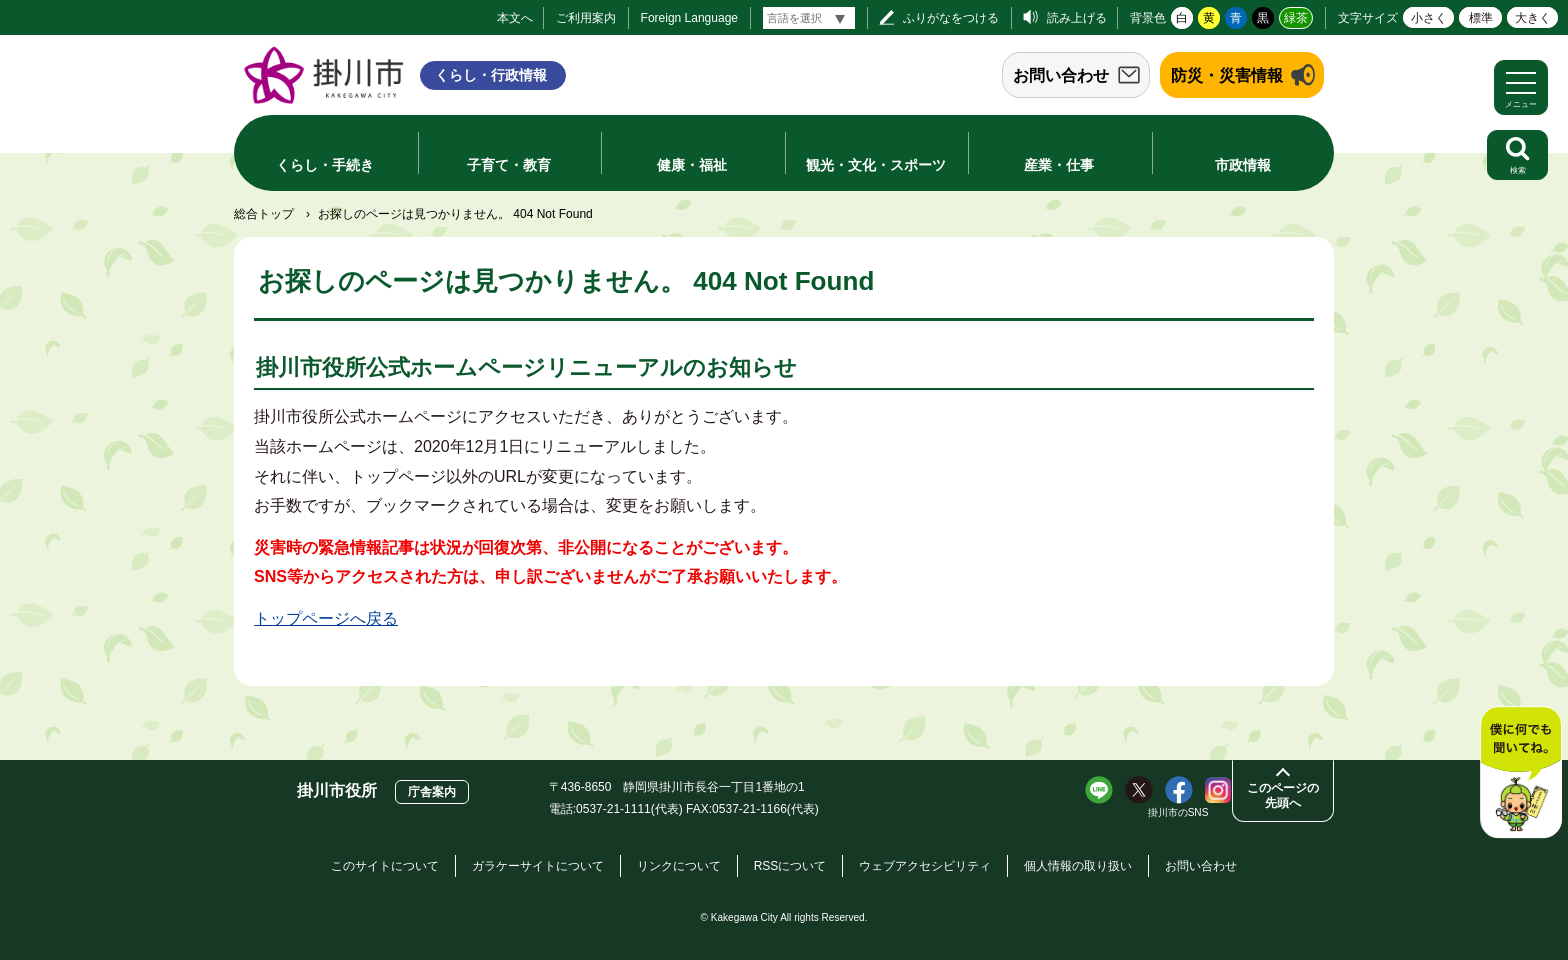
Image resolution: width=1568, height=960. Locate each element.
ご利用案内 (586, 18)
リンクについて (679, 866)
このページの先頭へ (1283, 795)
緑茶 (1296, 18)
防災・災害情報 (1227, 75)
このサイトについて (385, 866)
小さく (1429, 18)
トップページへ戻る (326, 618)
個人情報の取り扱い (1078, 866)
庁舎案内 (432, 792)
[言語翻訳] (809, 18)
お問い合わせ (1061, 75)
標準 (1481, 18)
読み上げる (1077, 18)
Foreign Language (689, 18)
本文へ (515, 18)
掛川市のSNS (1178, 812)
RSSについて (790, 866)
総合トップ (264, 214)
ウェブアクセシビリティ (925, 866)
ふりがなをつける (951, 18)
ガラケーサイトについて (538, 866)
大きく (1533, 18)
